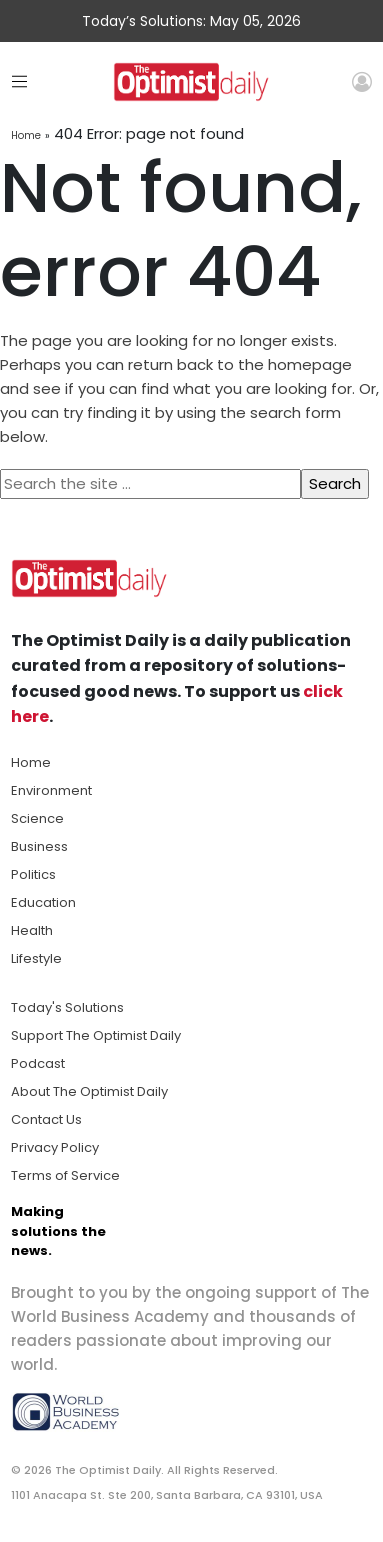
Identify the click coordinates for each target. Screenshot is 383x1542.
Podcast (38, 1063)
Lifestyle (36, 958)
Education (43, 902)
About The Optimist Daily (89, 1091)
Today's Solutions (67, 1007)
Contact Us (46, 1119)
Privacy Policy (55, 1147)
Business (39, 846)
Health (32, 930)
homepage (310, 364)
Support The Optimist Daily (96, 1035)
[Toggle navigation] (19, 81)
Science (37, 818)
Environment (51, 790)
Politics (33, 874)
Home (26, 135)
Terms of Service (65, 1175)
